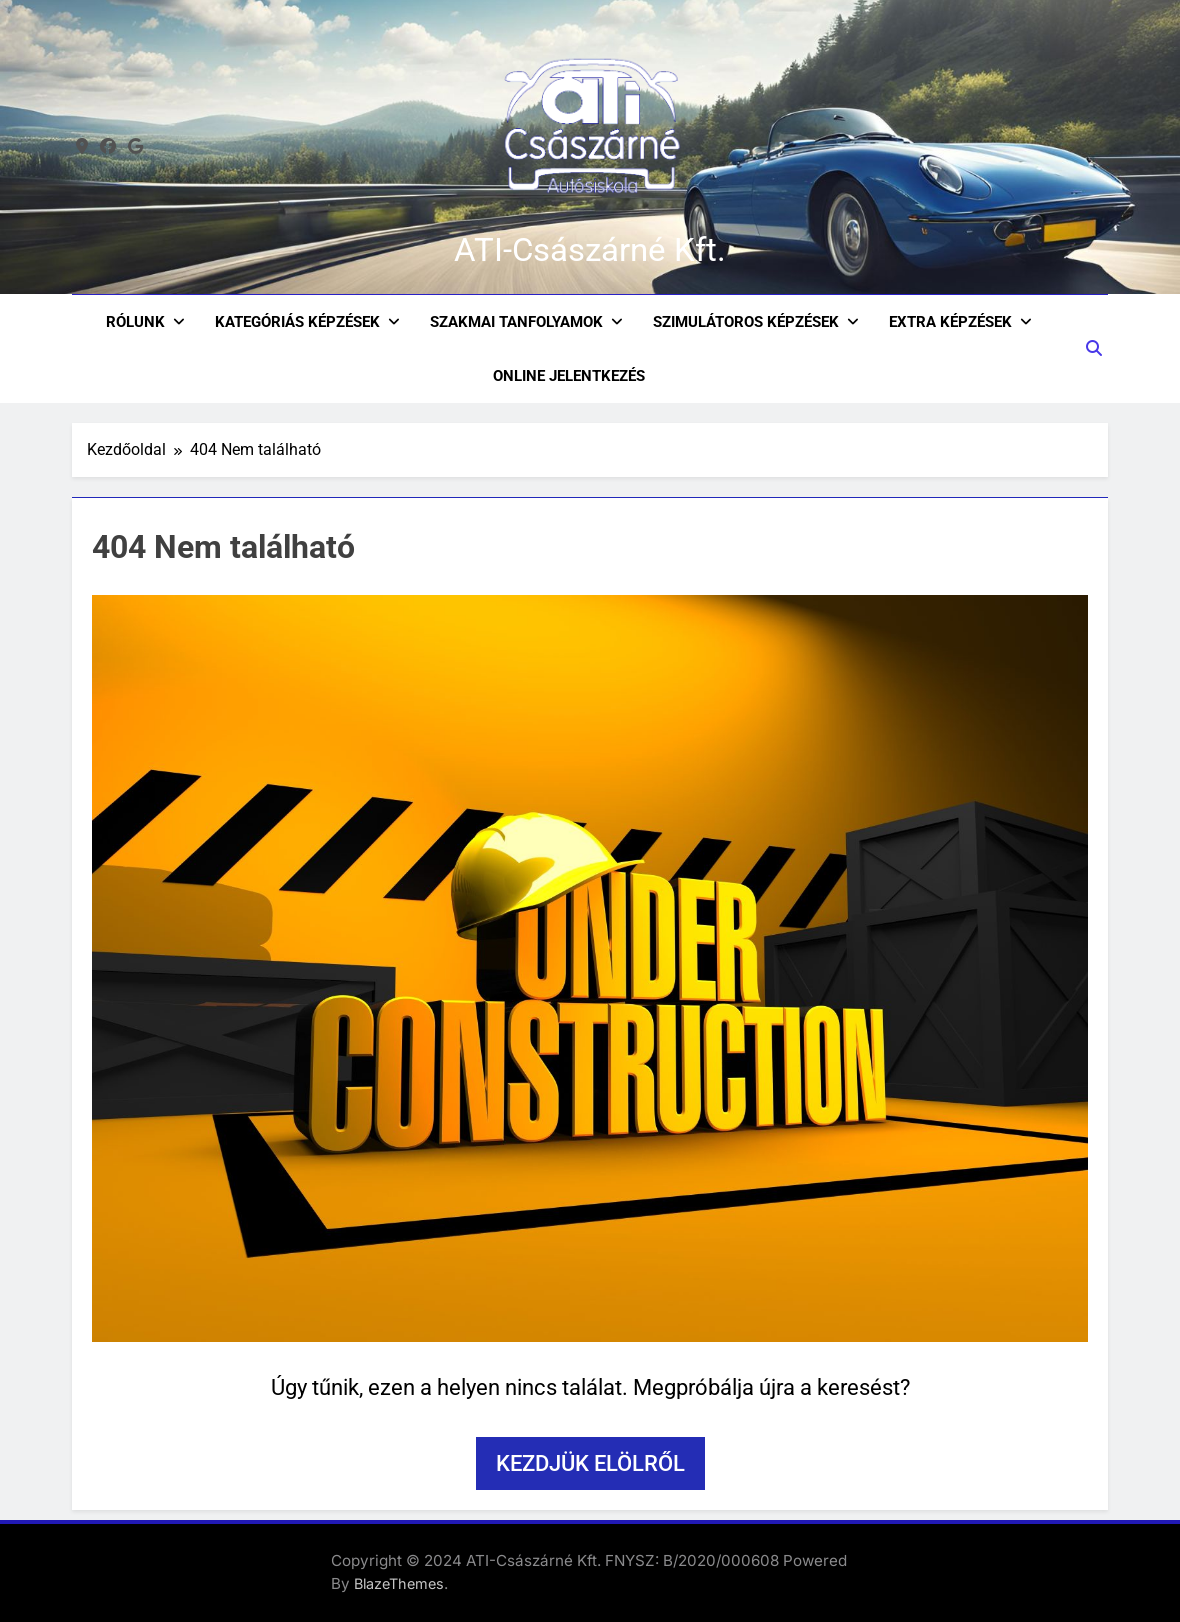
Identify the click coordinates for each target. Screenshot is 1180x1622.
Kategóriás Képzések (297, 322)
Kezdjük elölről (590, 1463)
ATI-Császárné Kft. (590, 249)
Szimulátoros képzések (746, 322)
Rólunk (135, 322)
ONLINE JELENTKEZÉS (569, 376)
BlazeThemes (399, 1583)
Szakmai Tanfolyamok (516, 322)
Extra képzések (950, 322)
